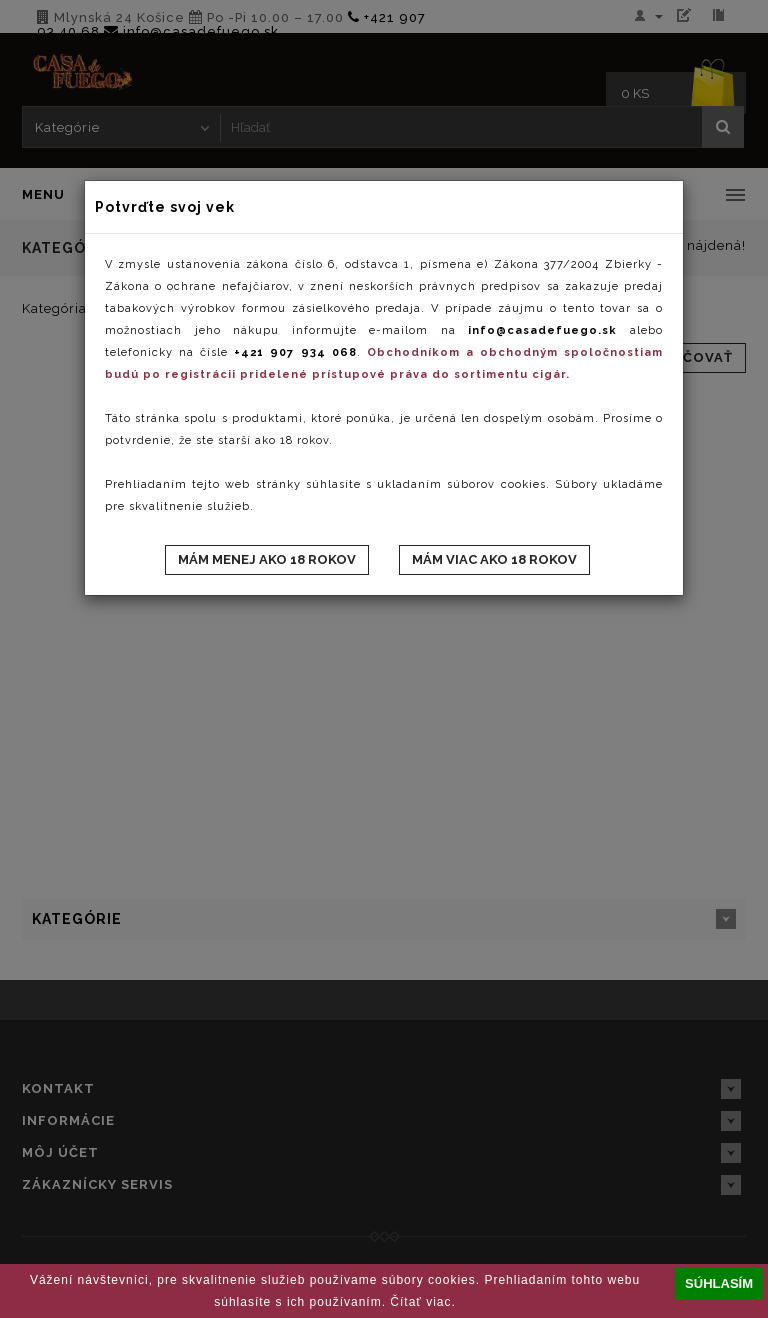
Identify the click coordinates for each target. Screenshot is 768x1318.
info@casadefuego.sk (542, 330)
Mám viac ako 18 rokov (494, 559)
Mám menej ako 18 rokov (267, 559)
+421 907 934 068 (295, 352)
